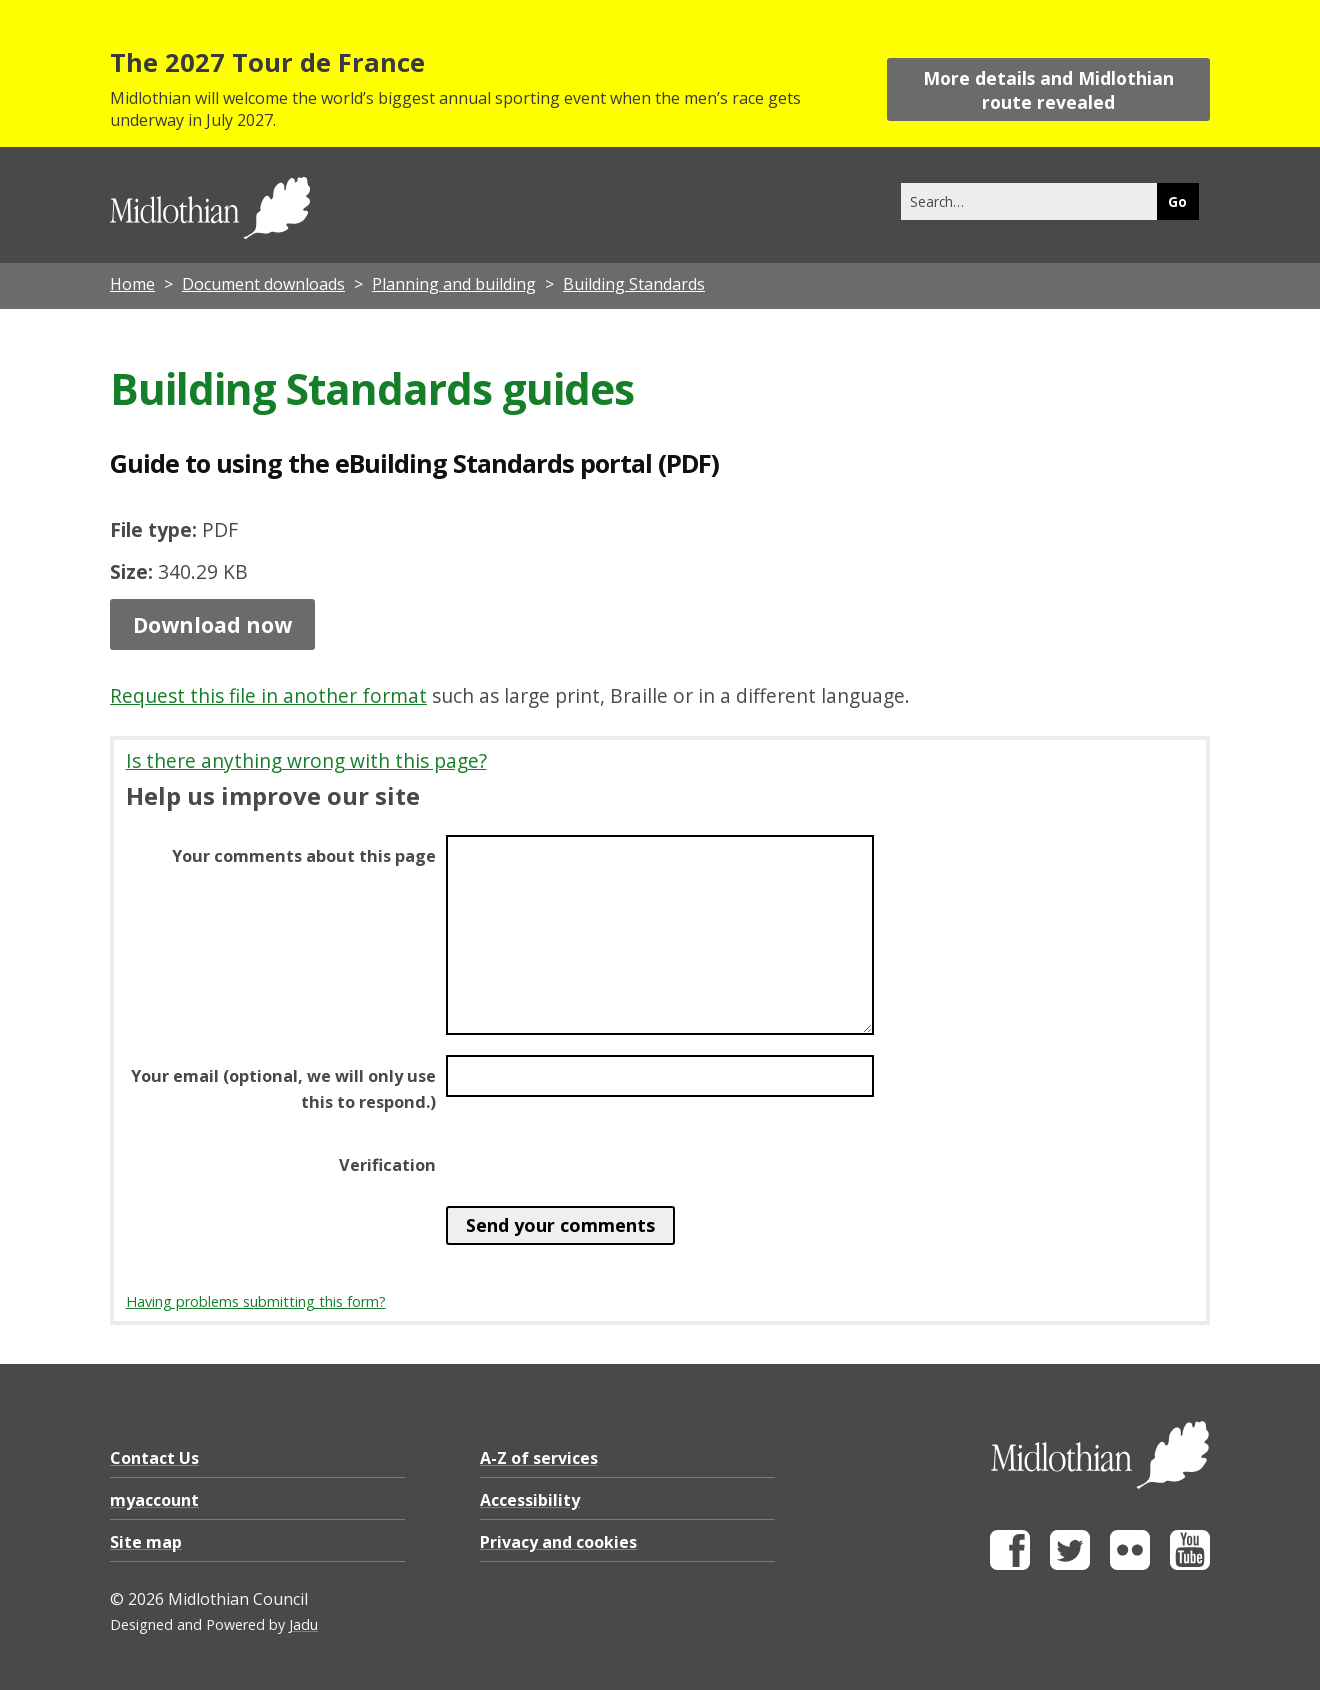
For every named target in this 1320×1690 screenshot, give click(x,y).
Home (132, 284)
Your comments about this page (304, 856)
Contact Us (154, 1458)
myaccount (154, 1500)
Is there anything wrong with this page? (306, 760)
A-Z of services (539, 1458)
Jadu (303, 1624)
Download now (212, 624)
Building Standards (634, 284)
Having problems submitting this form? (256, 1301)
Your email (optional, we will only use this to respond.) (283, 1089)
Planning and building (454, 284)
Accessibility (530, 1500)
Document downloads (263, 284)
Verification (387, 1165)
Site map (146, 1542)
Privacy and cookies (558, 1542)
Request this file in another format (268, 695)
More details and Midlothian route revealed (1048, 90)
